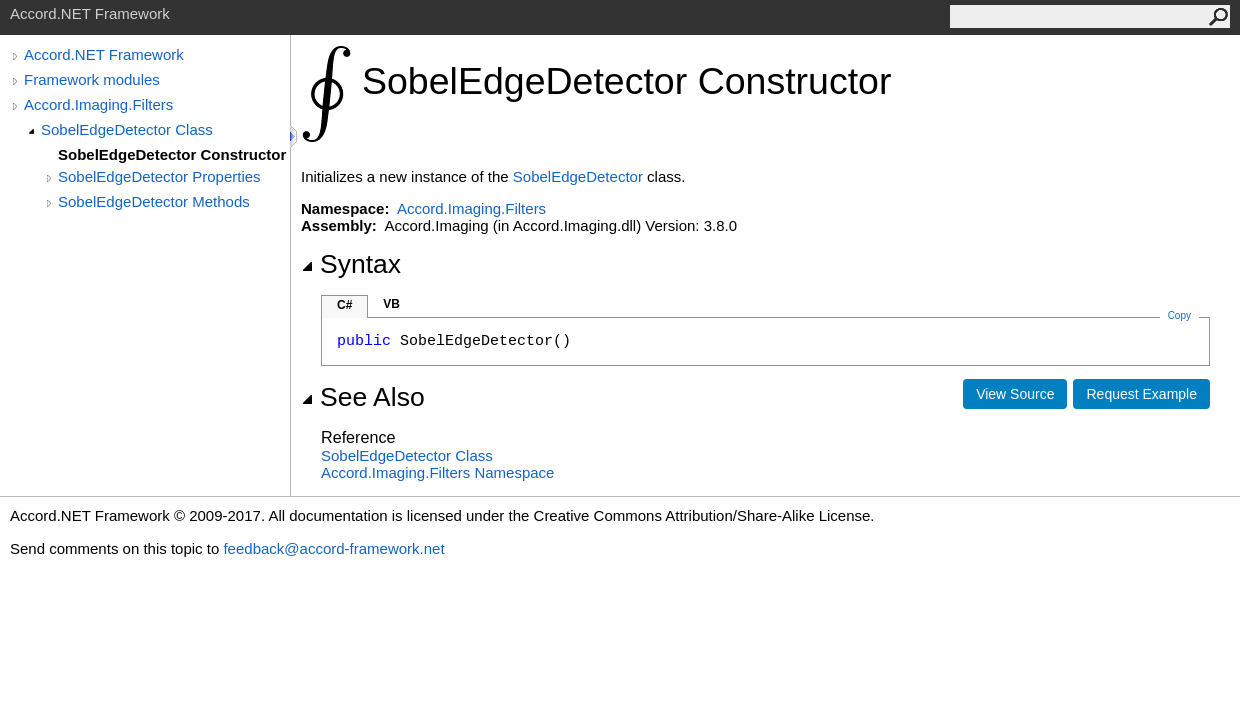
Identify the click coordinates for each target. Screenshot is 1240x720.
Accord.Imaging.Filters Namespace (437, 472)
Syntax (351, 264)
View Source (1015, 394)
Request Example (1141, 394)
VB (391, 304)
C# (344, 305)
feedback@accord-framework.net (333, 548)
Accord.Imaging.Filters (98, 104)
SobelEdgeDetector (578, 176)
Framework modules (92, 79)
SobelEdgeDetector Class (127, 129)
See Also (363, 397)
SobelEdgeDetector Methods (154, 201)
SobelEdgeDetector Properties (159, 176)
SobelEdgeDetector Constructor (172, 154)
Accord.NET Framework (104, 54)
